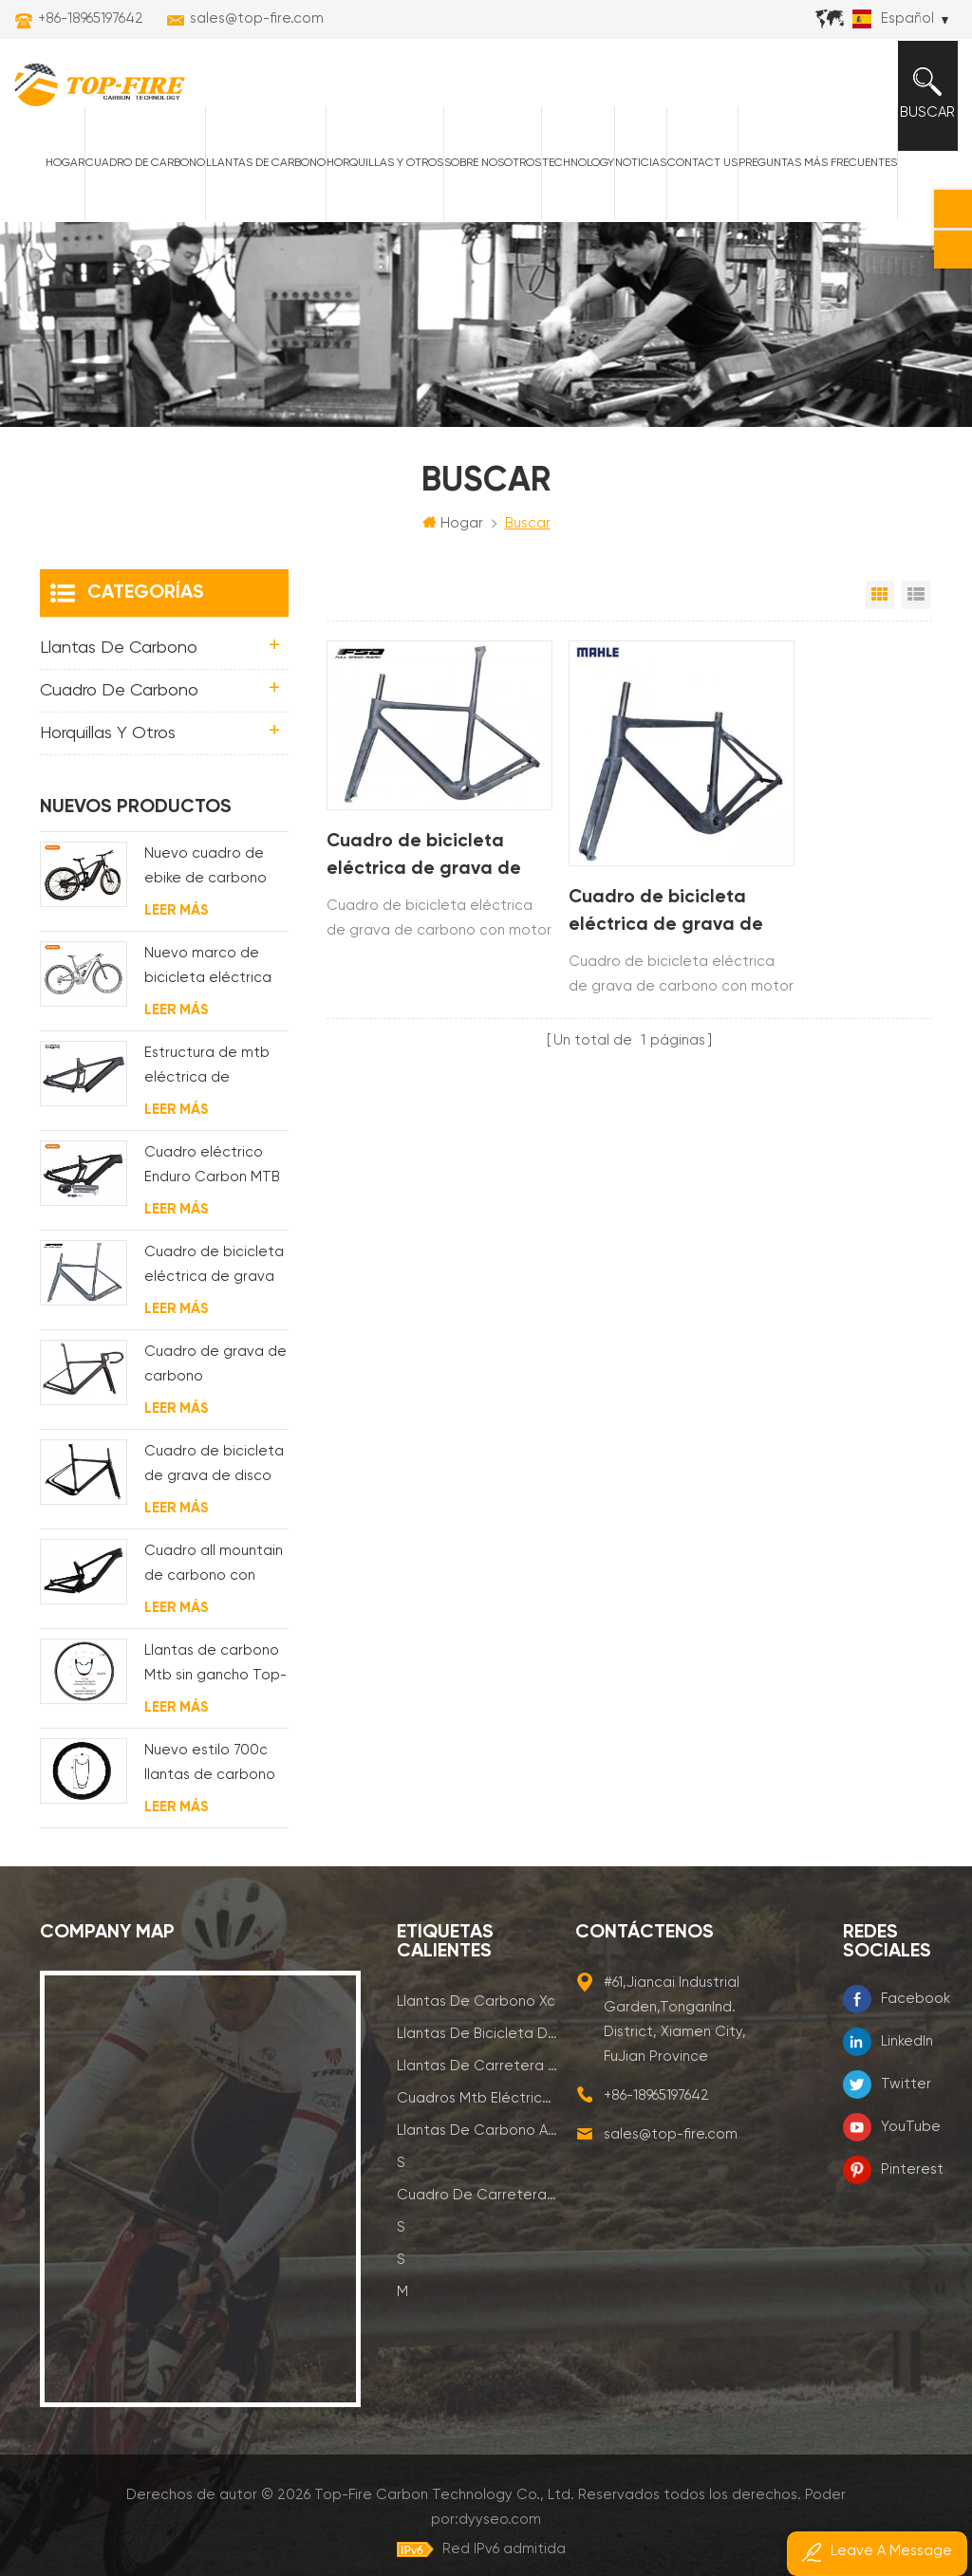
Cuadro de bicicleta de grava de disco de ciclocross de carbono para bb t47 (214, 1480)
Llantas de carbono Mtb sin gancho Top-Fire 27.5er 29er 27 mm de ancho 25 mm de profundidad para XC (215, 1680)
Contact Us (696, 173)
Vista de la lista (916, 609)
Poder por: (825, 2509)
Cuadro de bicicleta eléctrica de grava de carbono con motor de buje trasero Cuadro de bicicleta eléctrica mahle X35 (624, 894)
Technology (571, 173)
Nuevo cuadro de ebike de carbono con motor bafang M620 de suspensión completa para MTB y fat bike (213, 883)
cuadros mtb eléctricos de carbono (477, 2112)
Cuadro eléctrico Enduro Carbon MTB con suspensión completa (212, 1181)
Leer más (176, 924)
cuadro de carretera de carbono (477, 2209)
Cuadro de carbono (138, 173)
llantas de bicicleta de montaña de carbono (477, 2048)
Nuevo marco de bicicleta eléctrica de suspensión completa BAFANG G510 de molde (207, 982)
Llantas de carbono (259, 173)
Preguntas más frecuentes (811, 173)
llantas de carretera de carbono (477, 2080)
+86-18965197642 (90, 18)
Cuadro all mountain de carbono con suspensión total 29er (213, 1580)
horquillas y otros (378, 173)
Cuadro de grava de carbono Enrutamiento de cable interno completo (215, 1381)
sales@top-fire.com (257, 18)
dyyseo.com (861, 2509)
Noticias (634, 173)
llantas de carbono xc (476, 2016)
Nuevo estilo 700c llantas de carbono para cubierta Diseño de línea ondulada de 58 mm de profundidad (212, 1779)
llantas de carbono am (477, 2145)
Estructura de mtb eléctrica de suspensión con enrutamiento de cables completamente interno (207, 1082)
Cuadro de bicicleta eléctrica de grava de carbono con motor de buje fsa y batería (417, 847)
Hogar (58, 173)
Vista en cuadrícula (880, 609)
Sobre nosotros (486, 173)
